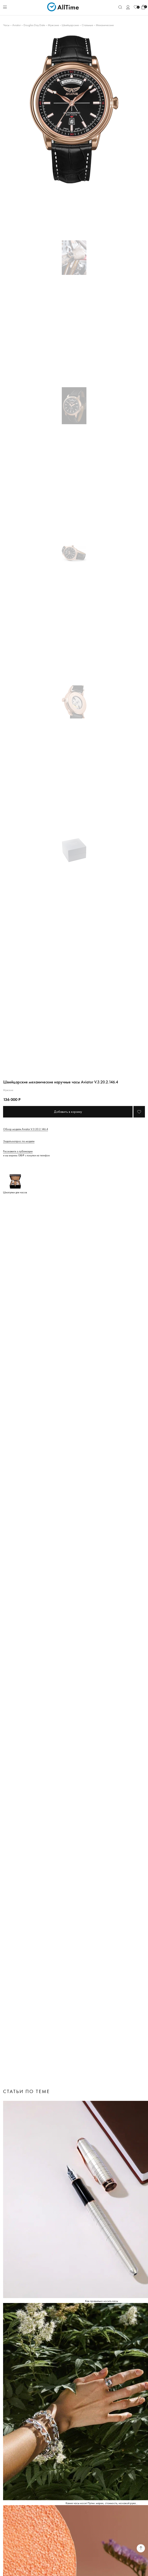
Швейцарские (70, 25)
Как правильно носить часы (101, 2301)
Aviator (16, 25)
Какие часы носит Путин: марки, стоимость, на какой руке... (102, 2503)
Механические (105, 25)
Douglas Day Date (34, 25)
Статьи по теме (26, 2091)
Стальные (87, 25)
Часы (6, 25)
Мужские (53, 25)
